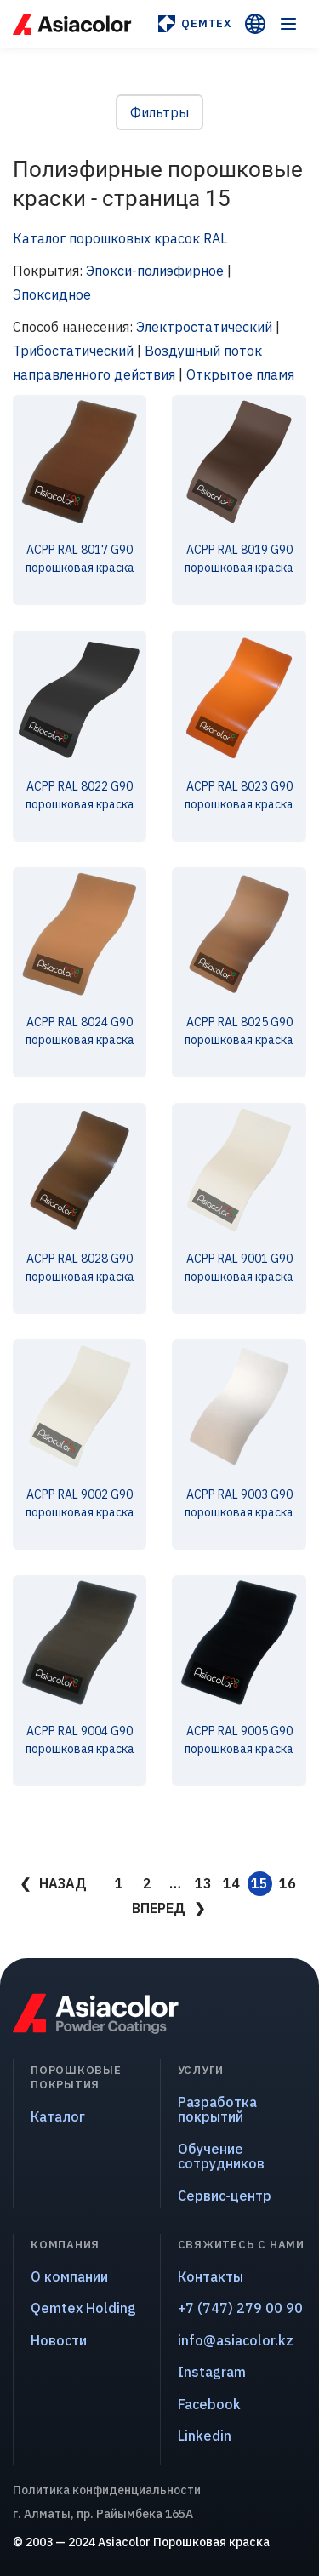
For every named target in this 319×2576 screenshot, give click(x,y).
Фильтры (159, 112)
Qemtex (194, 24)
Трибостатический (73, 350)
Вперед (158, 1907)
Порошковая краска (211, 2542)
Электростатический (204, 326)
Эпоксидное (52, 294)
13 (203, 1883)
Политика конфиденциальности (107, 2490)
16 (287, 1883)
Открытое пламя (240, 374)
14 (231, 1883)
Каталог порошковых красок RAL (120, 238)
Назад (63, 1883)
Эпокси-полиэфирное (155, 270)
